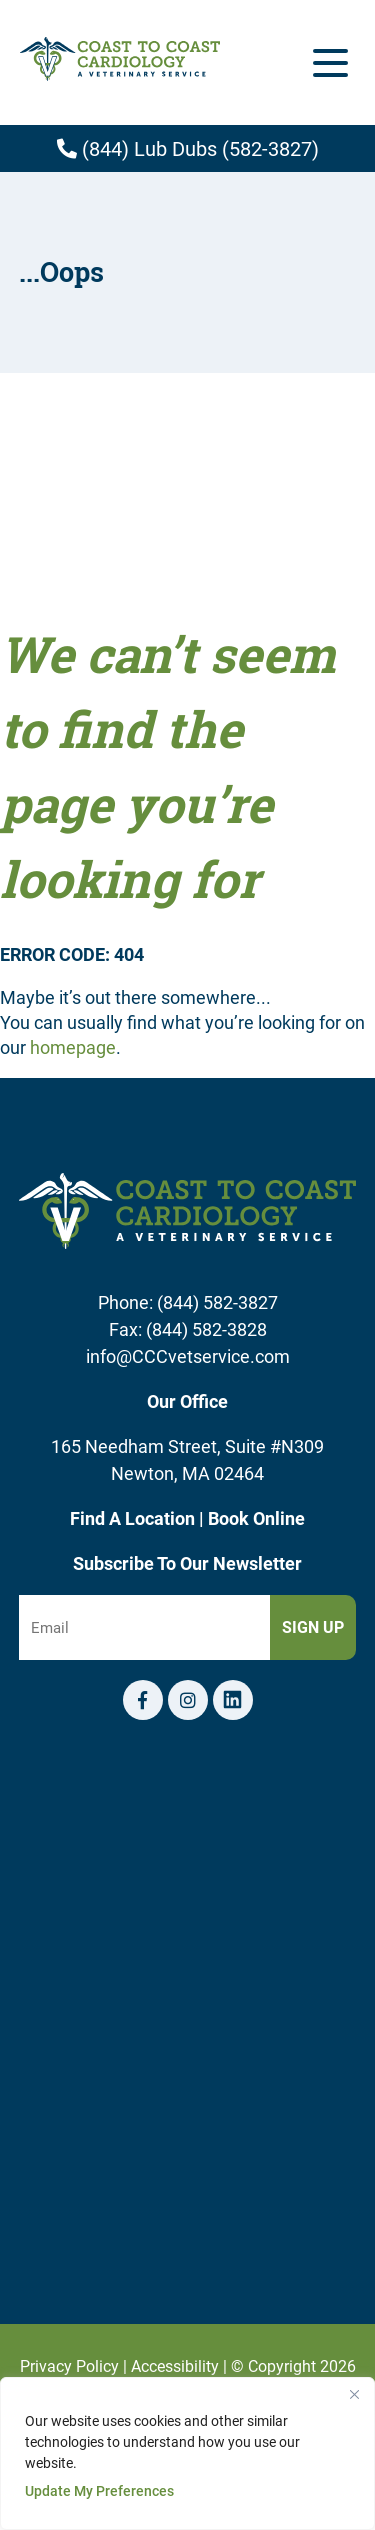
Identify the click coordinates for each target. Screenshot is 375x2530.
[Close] (354, 2394)
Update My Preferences (99, 2490)
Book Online (256, 1518)
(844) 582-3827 (217, 1302)
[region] (187, 2453)
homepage (73, 1047)
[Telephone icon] (233, 1700)
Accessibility (175, 2365)
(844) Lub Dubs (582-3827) (188, 148)
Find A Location (134, 1518)
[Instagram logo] (188, 1700)
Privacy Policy (69, 2365)
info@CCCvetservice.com (188, 1356)
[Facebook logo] (143, 1700)
